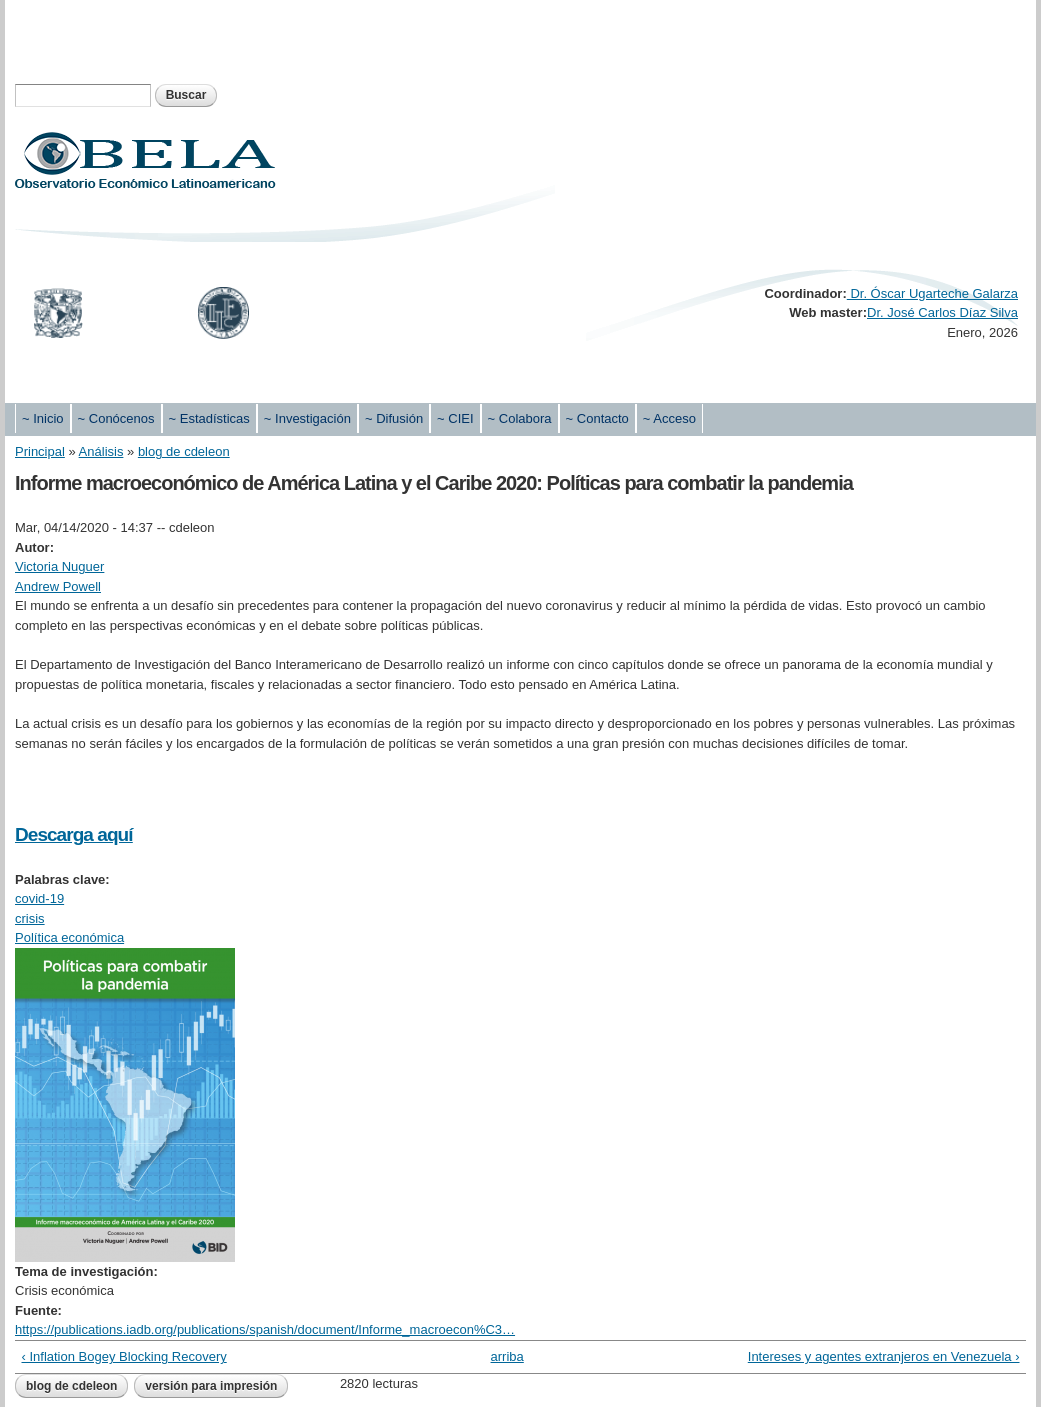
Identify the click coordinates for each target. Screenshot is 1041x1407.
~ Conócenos (116, 418)
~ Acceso (669, 418)
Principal (40, 451)
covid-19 (39, 898)
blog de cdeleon (184, 451)
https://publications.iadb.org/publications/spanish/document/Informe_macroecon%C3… (265, 1329)
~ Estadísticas (209, 418)
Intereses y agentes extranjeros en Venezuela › (884, 1356)
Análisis (101, 451)
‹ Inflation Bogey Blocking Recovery (124, 1356)
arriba (507, 1356)
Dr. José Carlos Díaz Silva (942, 312)
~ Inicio (43, 418)
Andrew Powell (58, 586)
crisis (30, 918)
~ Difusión (394, 418)
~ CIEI (455, 418)
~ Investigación (307, 418)
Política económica (69, 937)
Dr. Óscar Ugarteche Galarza (932, 293)
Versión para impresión (211, 1386)
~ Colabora (520, 418)
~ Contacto (597, 418)
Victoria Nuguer (59, 566)
